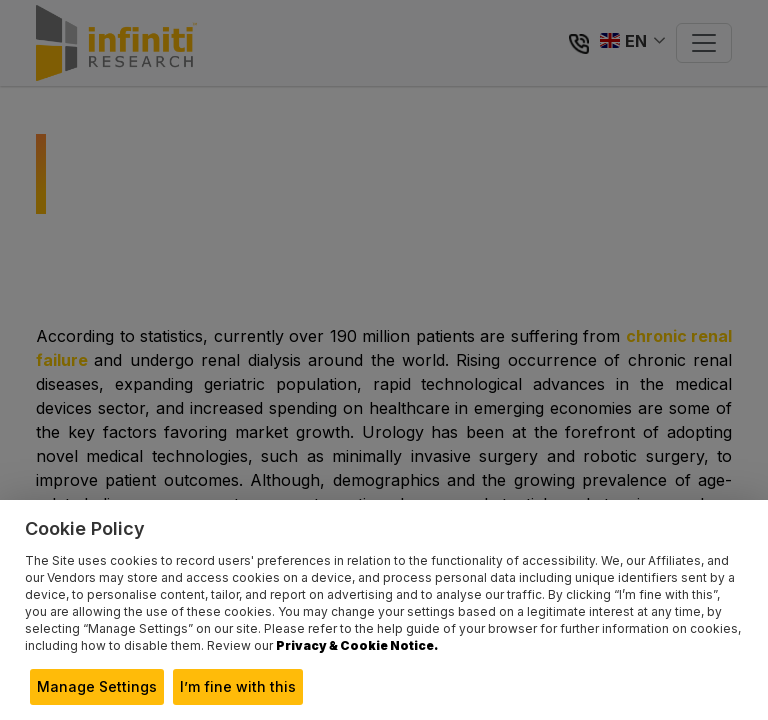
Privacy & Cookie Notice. (357, 645)
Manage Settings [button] (97, 686)
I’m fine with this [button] (238, 686)
